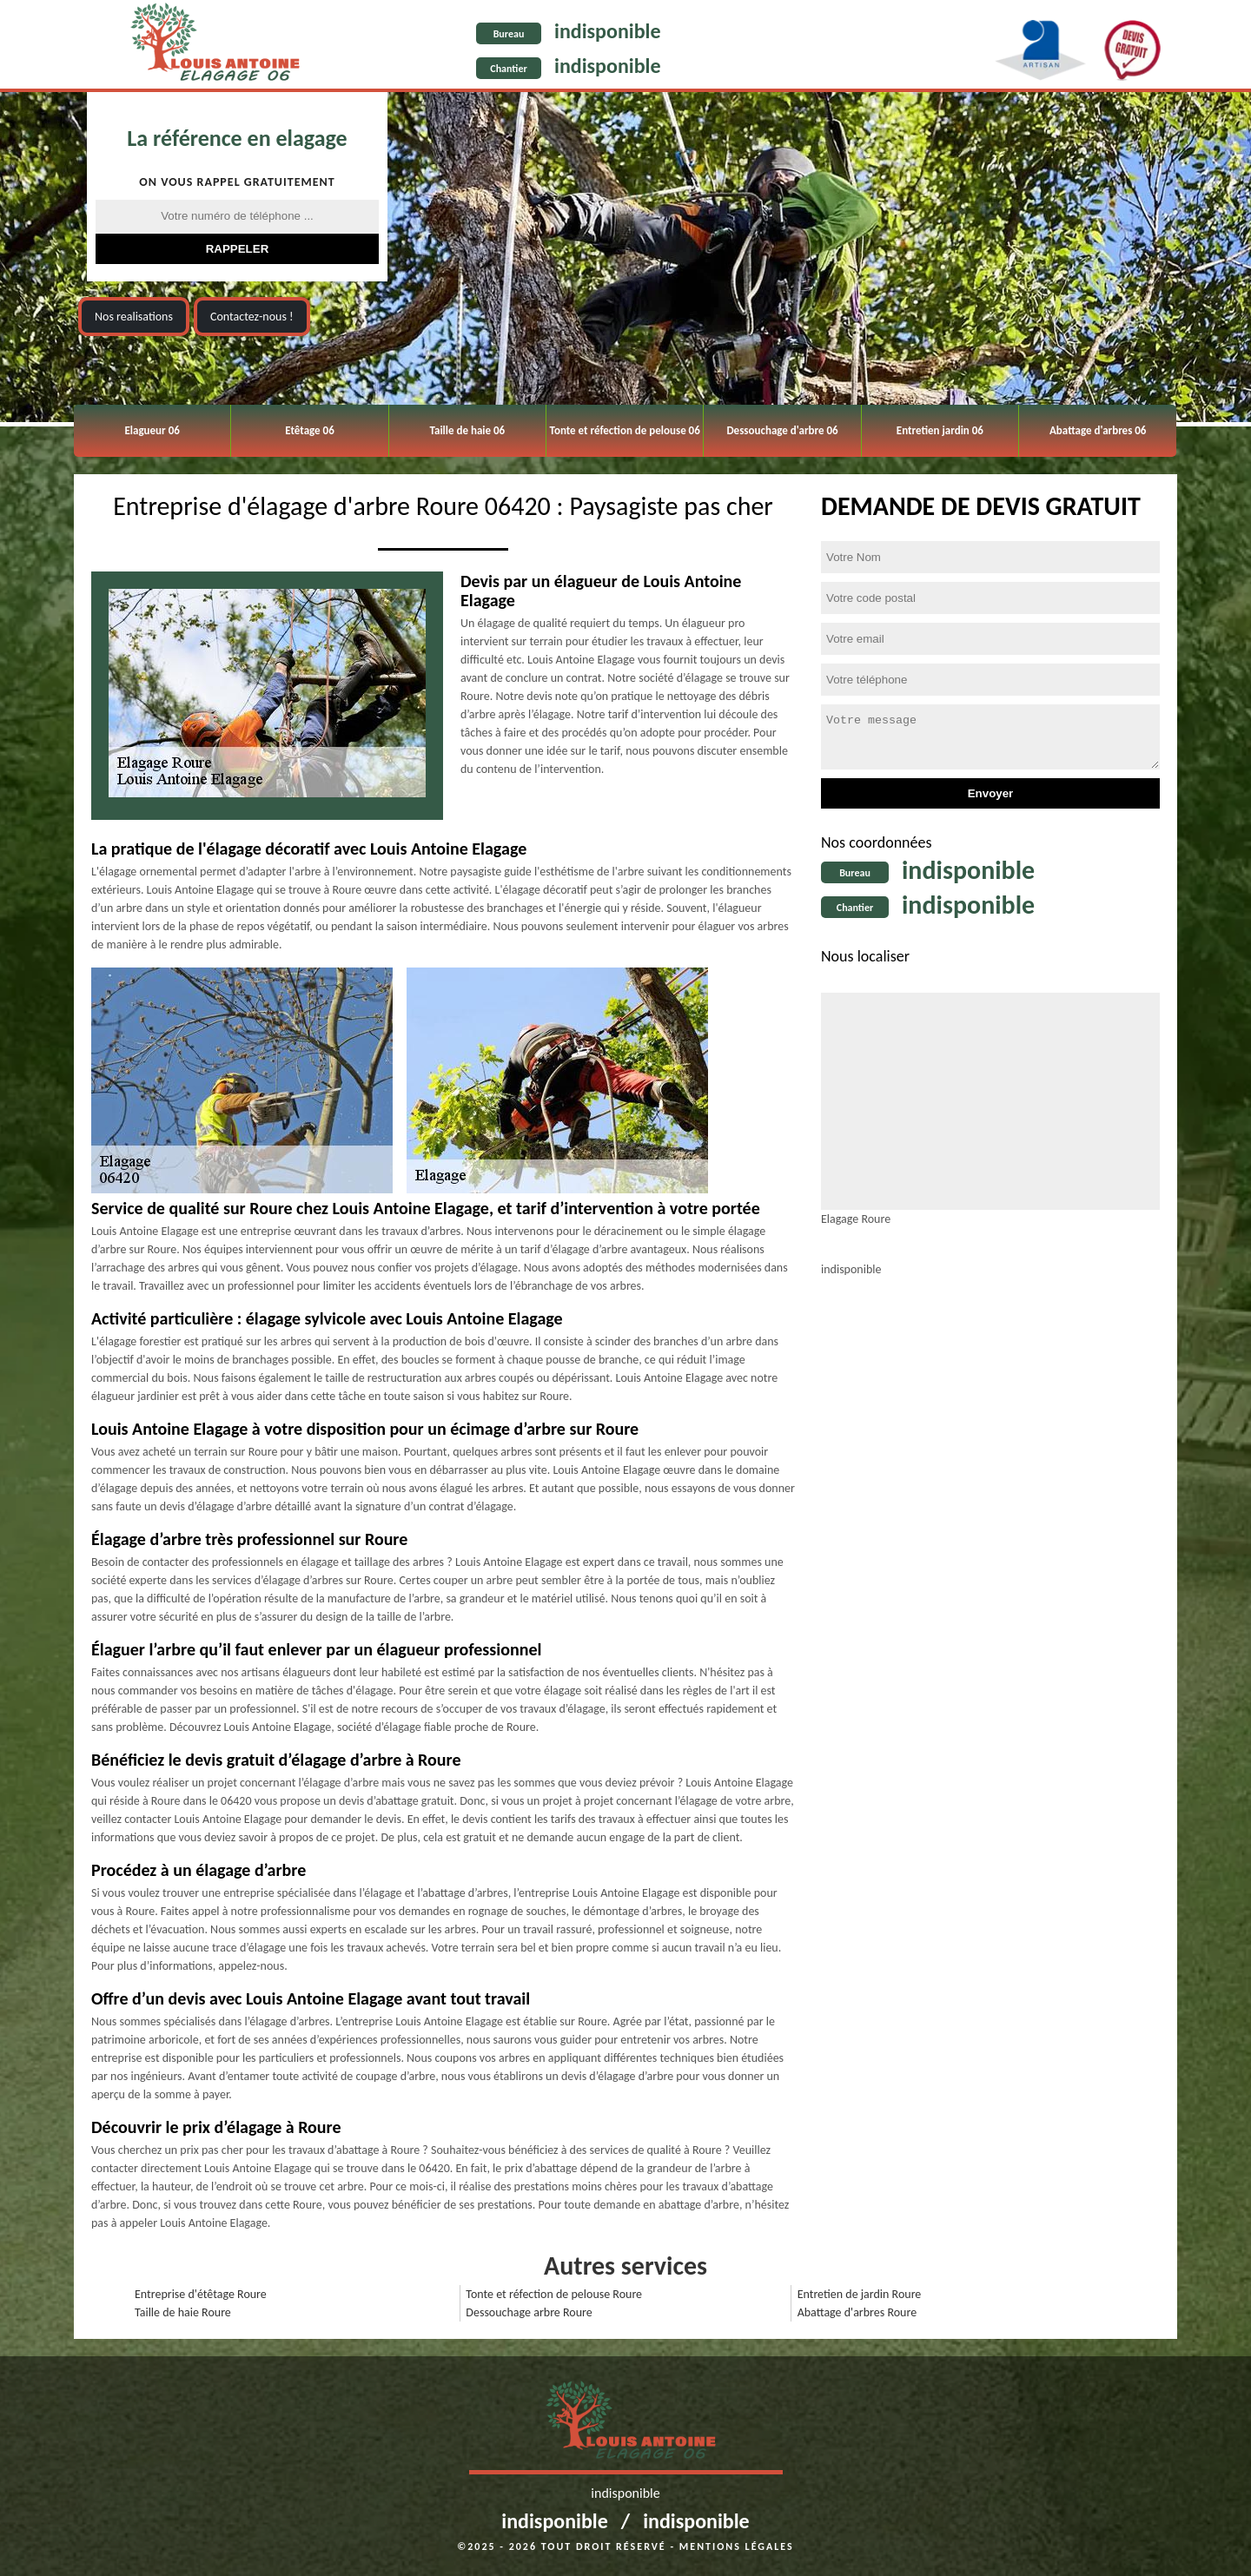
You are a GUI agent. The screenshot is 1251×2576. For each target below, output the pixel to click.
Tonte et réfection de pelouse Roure (554, 2294)
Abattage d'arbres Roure (857, 2312)
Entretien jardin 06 (940, 430)
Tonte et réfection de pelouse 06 (625, 430)
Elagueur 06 (151, 430)
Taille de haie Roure (183, 2312)
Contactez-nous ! (252, 316)
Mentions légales (736, 2546)
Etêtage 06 (309, 430)
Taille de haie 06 (468, 430)
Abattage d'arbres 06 (1097, 430)
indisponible (607, 30)
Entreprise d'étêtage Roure (201, 2294)
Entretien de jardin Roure (860, 2294)
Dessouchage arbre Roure (529, 2312)
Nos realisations (134, 316)
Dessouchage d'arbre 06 (781, 430)
